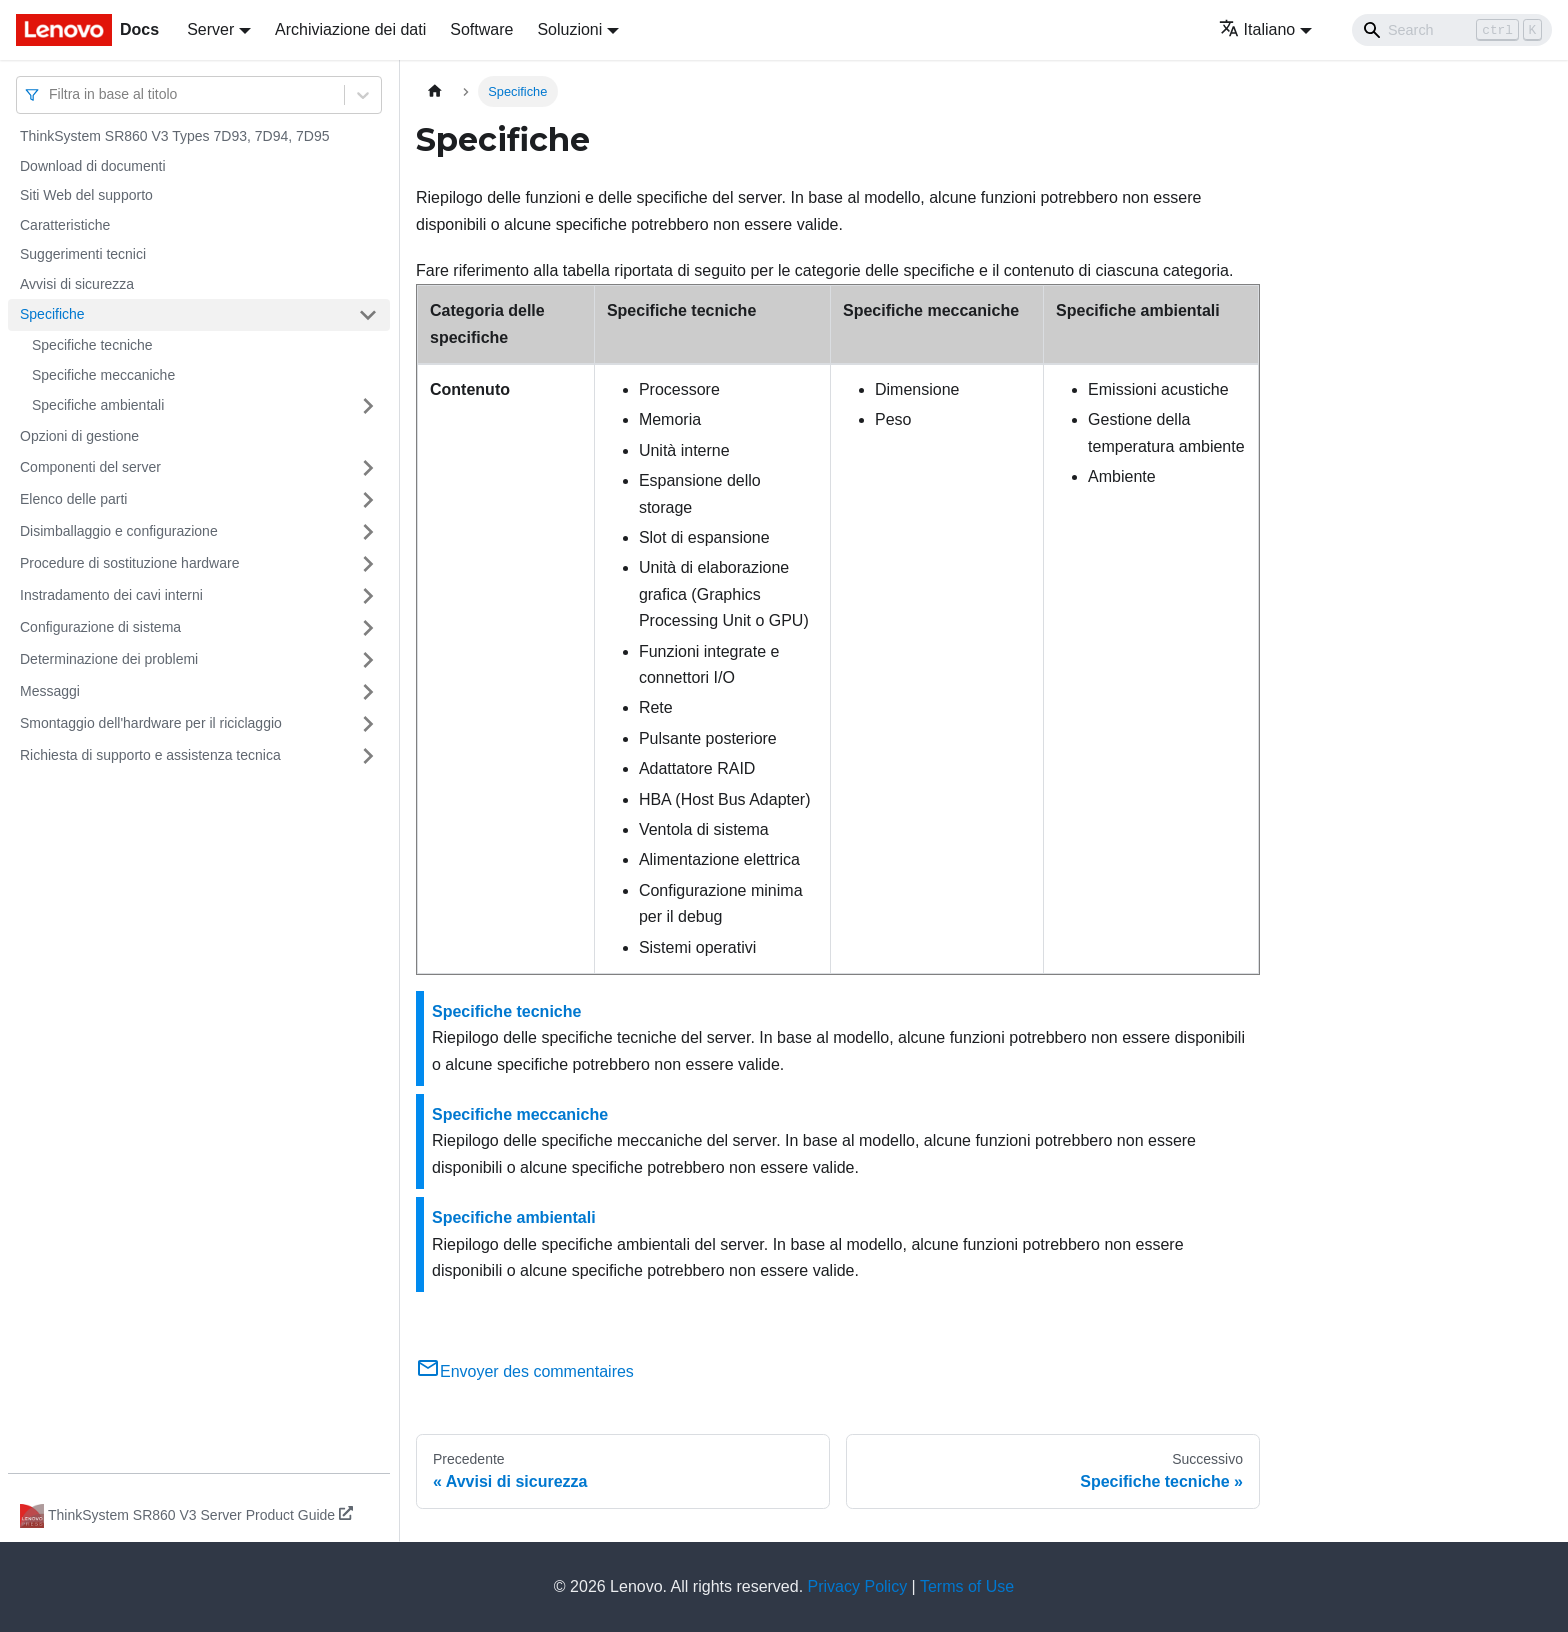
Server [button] (210, 29)
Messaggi (50, 691)
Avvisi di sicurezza (77, 284)
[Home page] (435, 91)
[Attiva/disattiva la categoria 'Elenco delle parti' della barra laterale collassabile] (368, 500)
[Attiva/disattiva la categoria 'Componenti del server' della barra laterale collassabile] (368, 468)
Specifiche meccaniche (103, 375)
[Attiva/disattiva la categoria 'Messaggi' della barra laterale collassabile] (368, 692)
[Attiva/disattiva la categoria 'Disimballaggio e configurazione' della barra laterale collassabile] (368, 532)
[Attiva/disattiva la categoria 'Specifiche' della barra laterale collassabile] (368, 315)
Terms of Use (967, 1586)
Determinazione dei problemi (109, 659)
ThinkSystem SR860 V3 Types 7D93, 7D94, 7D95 (174, 136)
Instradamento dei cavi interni (111, 595)
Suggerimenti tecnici (83, 254)
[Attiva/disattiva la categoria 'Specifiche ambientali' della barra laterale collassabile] (368, 406)
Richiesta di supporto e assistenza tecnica (150, 755)
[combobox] (51, 94)
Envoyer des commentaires (525, 1371)
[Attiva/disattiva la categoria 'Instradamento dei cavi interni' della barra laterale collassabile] (368, 596)
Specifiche (52, 314)
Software (481, 29)
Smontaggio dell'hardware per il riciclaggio (151, 723)
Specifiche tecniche (92, 345)
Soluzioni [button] (569, 29)
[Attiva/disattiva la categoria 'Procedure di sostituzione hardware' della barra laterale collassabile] (368, 564)
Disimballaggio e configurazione (119, 531)
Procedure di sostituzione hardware (129, 563)
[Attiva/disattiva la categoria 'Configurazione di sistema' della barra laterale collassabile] (368, 628)
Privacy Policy (858, 1586)
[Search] (1452, 30)
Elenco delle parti (73, 499)
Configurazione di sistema (100, 627)
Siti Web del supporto (86, 195)
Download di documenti (93, 166)
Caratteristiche (65, 225)
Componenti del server (90, 467)
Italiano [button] (1257, 29)
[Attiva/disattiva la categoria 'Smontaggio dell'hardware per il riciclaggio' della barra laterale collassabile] (368, 724)
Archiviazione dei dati (350, 29)
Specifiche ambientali (98, 405)
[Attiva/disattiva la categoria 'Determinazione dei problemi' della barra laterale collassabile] (368, 660)
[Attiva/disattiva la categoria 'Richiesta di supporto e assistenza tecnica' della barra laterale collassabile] (368, 756)
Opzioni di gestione (79, 436)
